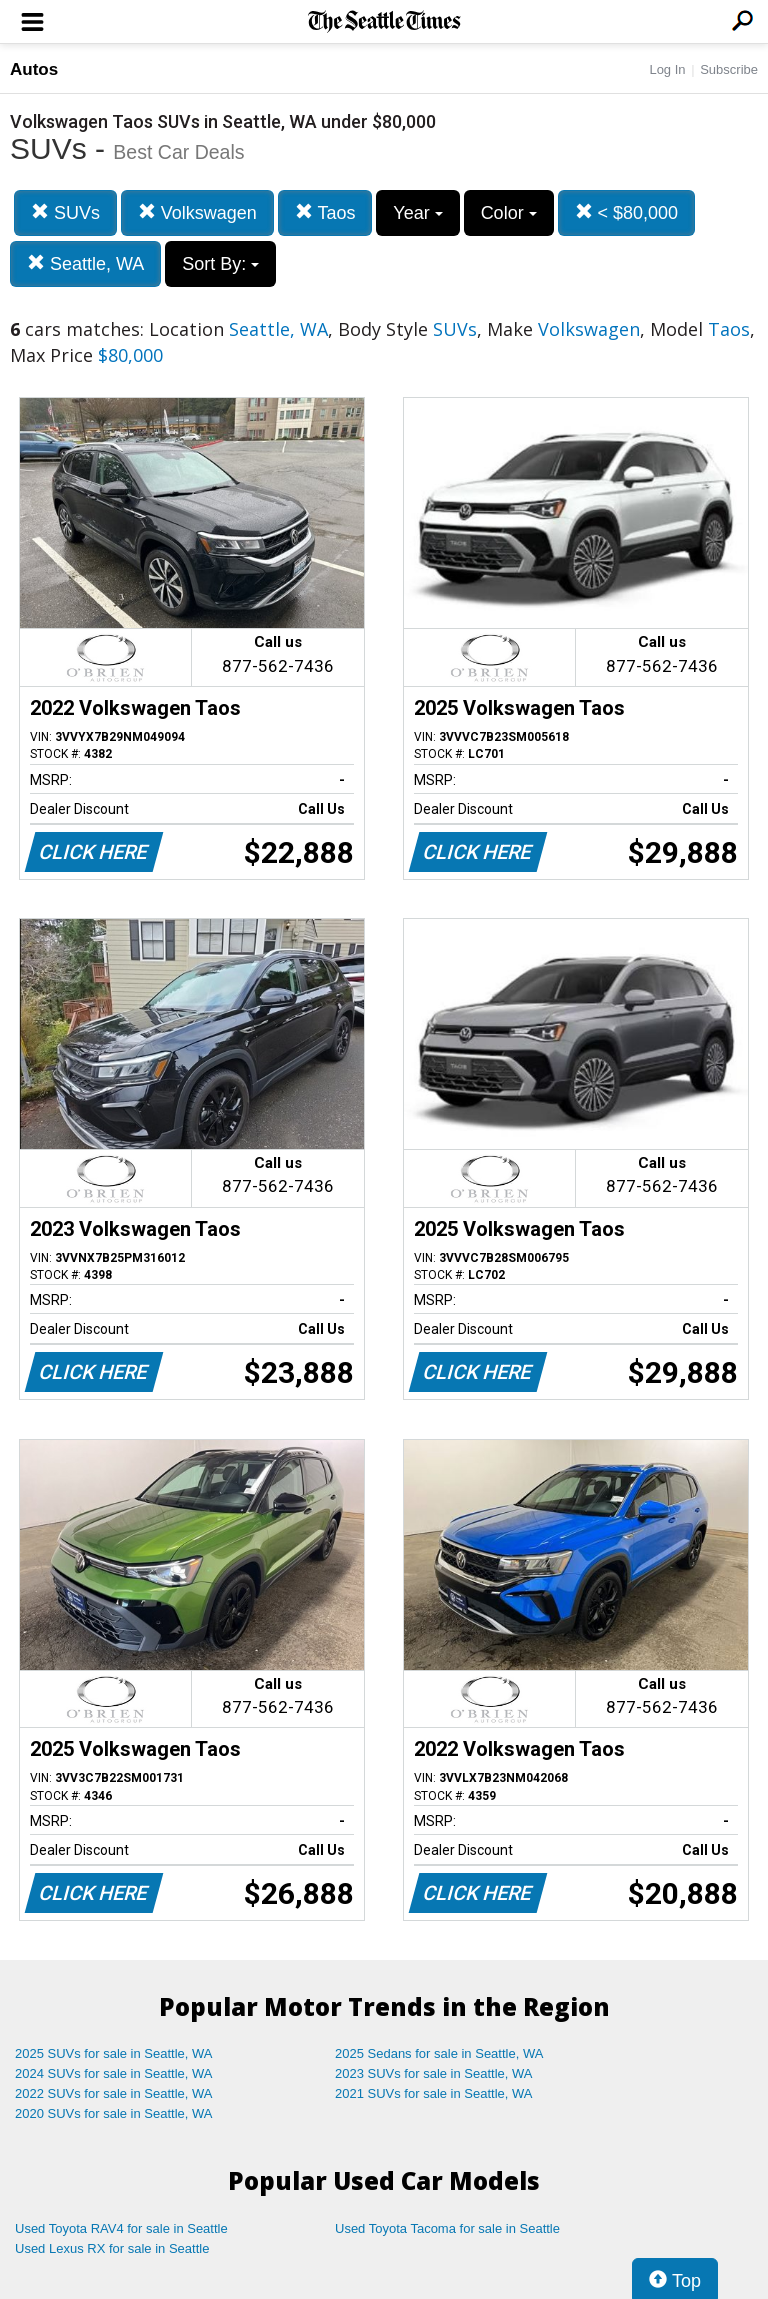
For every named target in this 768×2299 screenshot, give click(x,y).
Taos (325, 212)
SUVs (65, 212)
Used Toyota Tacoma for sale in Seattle (447, 2228)
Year (417, 213)
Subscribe (729, 69)
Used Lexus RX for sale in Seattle (112, 2248)
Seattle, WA (85, 263)
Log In (667, 69)
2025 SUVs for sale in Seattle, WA (114, 2053)
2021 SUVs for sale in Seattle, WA (434, 2093)
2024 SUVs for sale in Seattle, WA (114, 2073)
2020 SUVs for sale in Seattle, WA (114, 2113)
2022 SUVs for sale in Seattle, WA (114, 2093)
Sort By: (220, 264)
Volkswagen (197, 212)
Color (509, 213)
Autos (34, 69)
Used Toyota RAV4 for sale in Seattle (121, 2228)
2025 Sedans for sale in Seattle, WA (439, 2053)
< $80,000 (627, 212)
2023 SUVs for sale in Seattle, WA (434, 2073)
